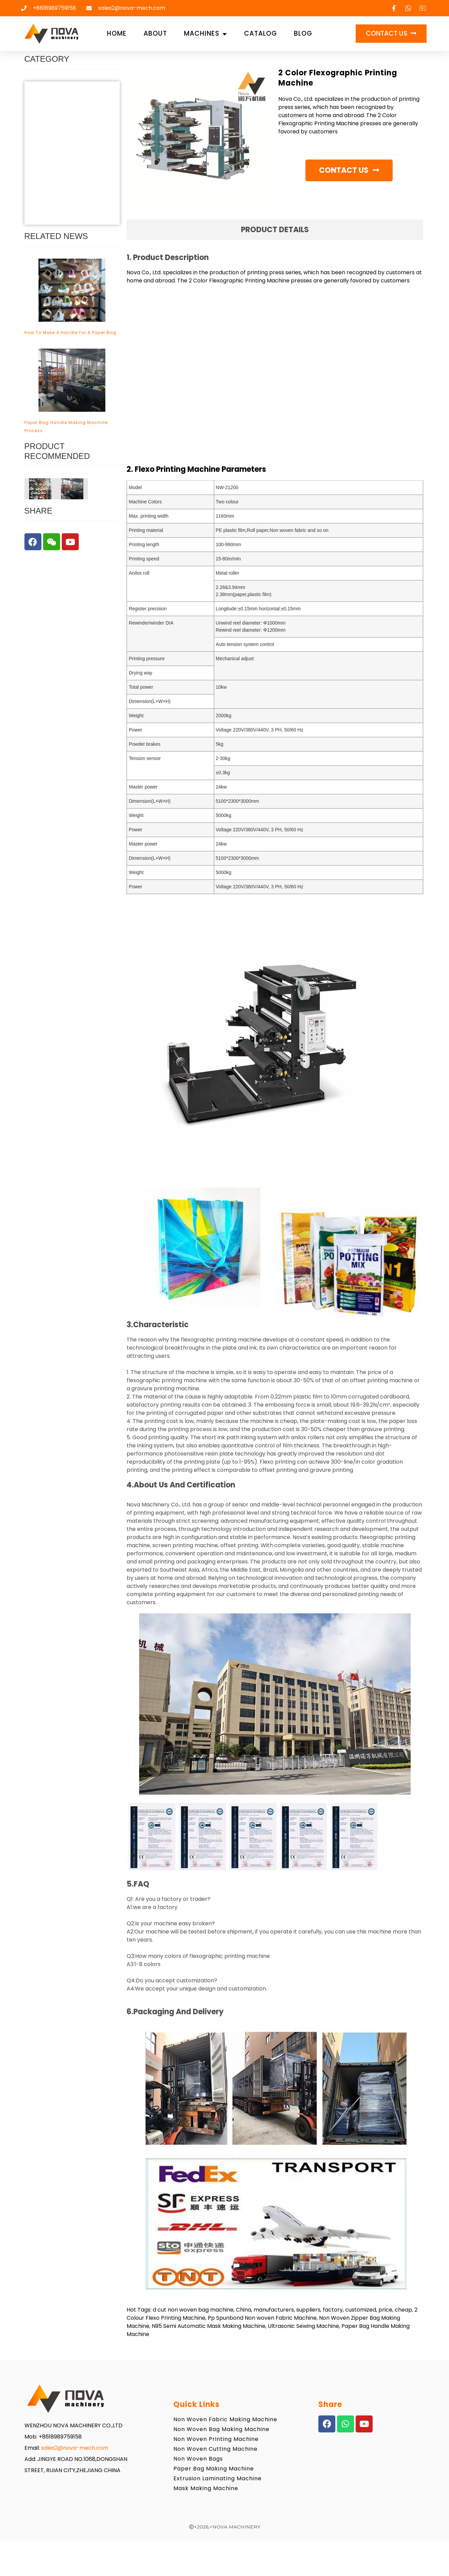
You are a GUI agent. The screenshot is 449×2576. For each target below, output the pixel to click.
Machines (205, 33)
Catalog (260, 33)
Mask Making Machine (205, 2488)
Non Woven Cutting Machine (215, 2449)
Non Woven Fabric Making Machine (225, 2419)
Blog (303, 33)
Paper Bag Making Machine (213, 2468)
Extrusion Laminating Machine (217, 2478)
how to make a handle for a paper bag (70, 332)
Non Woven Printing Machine (216, 2439)
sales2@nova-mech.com (74, 2448)
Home (117, 33)
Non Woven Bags (198, 2459)
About (155, 33)
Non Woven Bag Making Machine (221, 2429)
